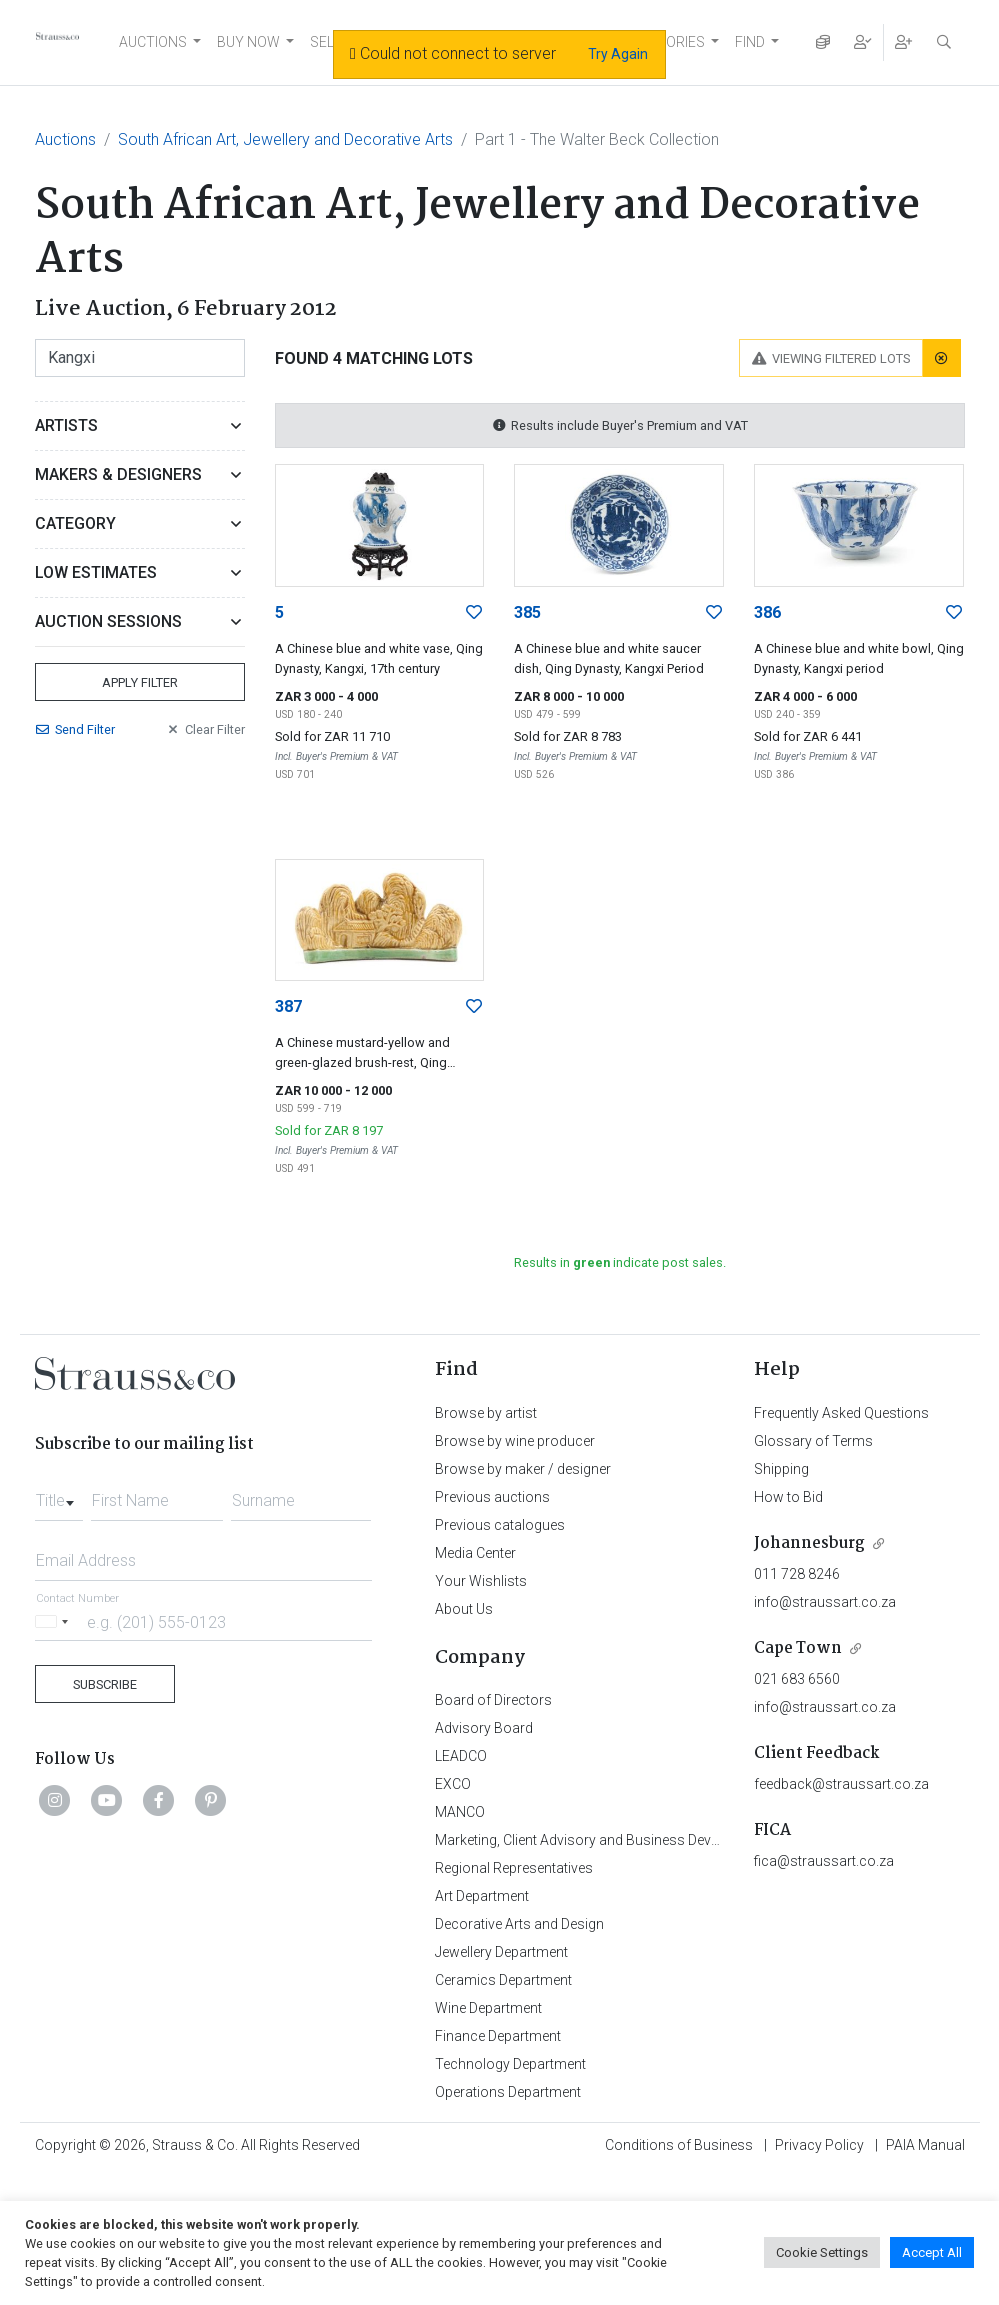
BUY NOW (248, 42)
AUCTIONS (153, 42)
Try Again (618, 54)
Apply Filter (140, 682)
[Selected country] (55, 1621)
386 (767, 612)
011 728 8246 (797, 1574)
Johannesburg (809, 1543)
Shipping (781, 1469)
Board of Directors (493, 1700)
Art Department (482, 1896)
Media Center (475, 1553)
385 (527, 612)
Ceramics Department (503, 1980)
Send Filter (75, 729)
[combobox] (59, 1495)
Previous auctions (492, 1497)
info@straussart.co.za (825, 1602)
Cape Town (798, 1648)
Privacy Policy (819, 2145)
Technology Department (510, 2064)
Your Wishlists (481, 1581)
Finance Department (498, 2036)
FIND (750, 42)
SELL (325, 42)
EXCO (453, 1784)
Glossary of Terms (813, 1441)
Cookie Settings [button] (822, 2252)
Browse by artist (486, 1413)
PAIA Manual (925, 2145)
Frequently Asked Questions (841, 1413)
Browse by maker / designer (523, 1469)
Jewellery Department (501, 1952)
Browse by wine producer (515, 1441)
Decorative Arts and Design (519, 1924)
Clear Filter (205, 729)
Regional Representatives (514, 1868)
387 (288, 1006)
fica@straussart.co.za (824, 1861)
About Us (464, 1609)
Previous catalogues (500, 1525)
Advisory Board (484, 1728)
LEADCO (461, 1756)
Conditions (679, 2145)
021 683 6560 (797, 1679)
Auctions (65, 139)
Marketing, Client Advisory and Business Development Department (640, 1840)
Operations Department (508, 2092)
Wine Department (488, 2008)
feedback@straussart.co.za (841, 1784)
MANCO (460, 1812)
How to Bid (788, 1497)
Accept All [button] (932, 2252)
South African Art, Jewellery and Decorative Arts (285, 139)
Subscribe (105, 1684)
